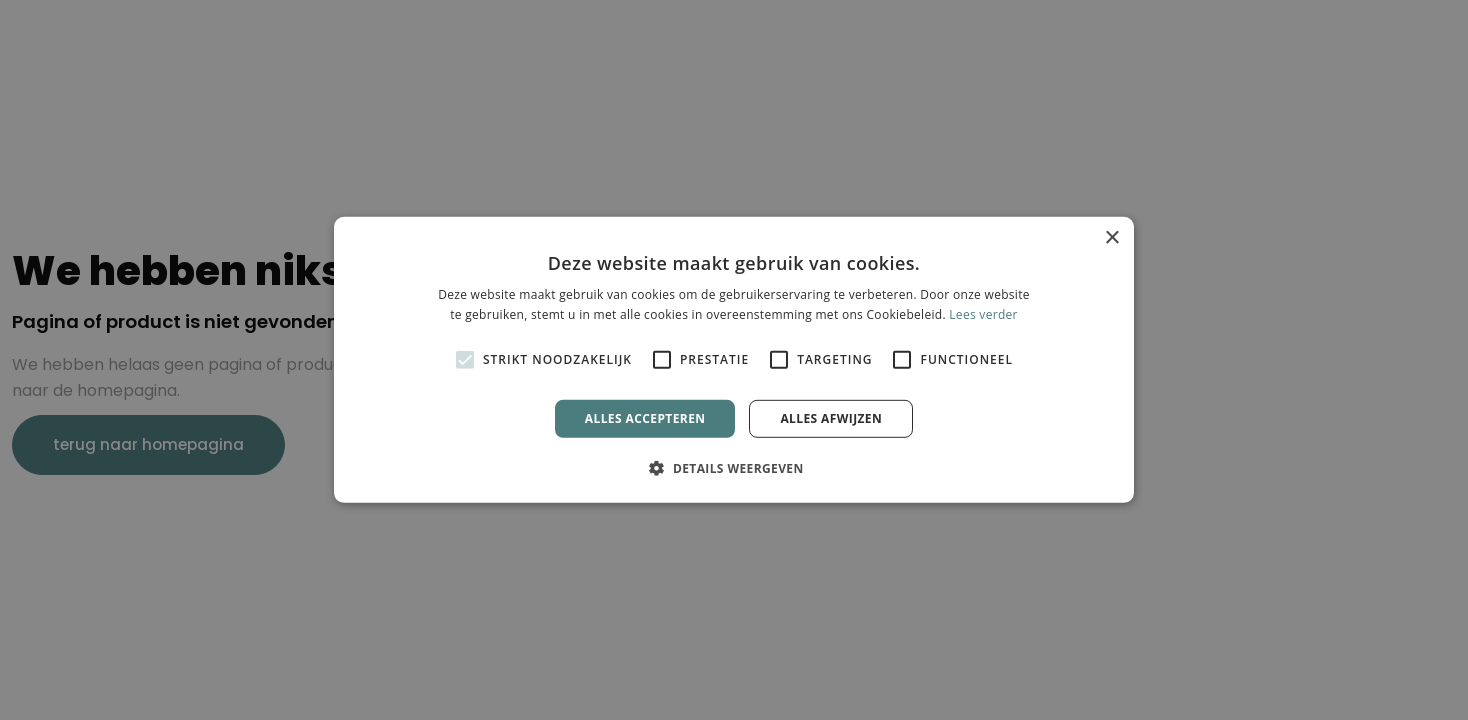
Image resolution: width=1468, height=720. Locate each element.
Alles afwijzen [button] (831, 418)
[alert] (734, 360)
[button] (733, 468)
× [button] (1111, 238)
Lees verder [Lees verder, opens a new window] (983, 314)
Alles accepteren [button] (645, 418)
